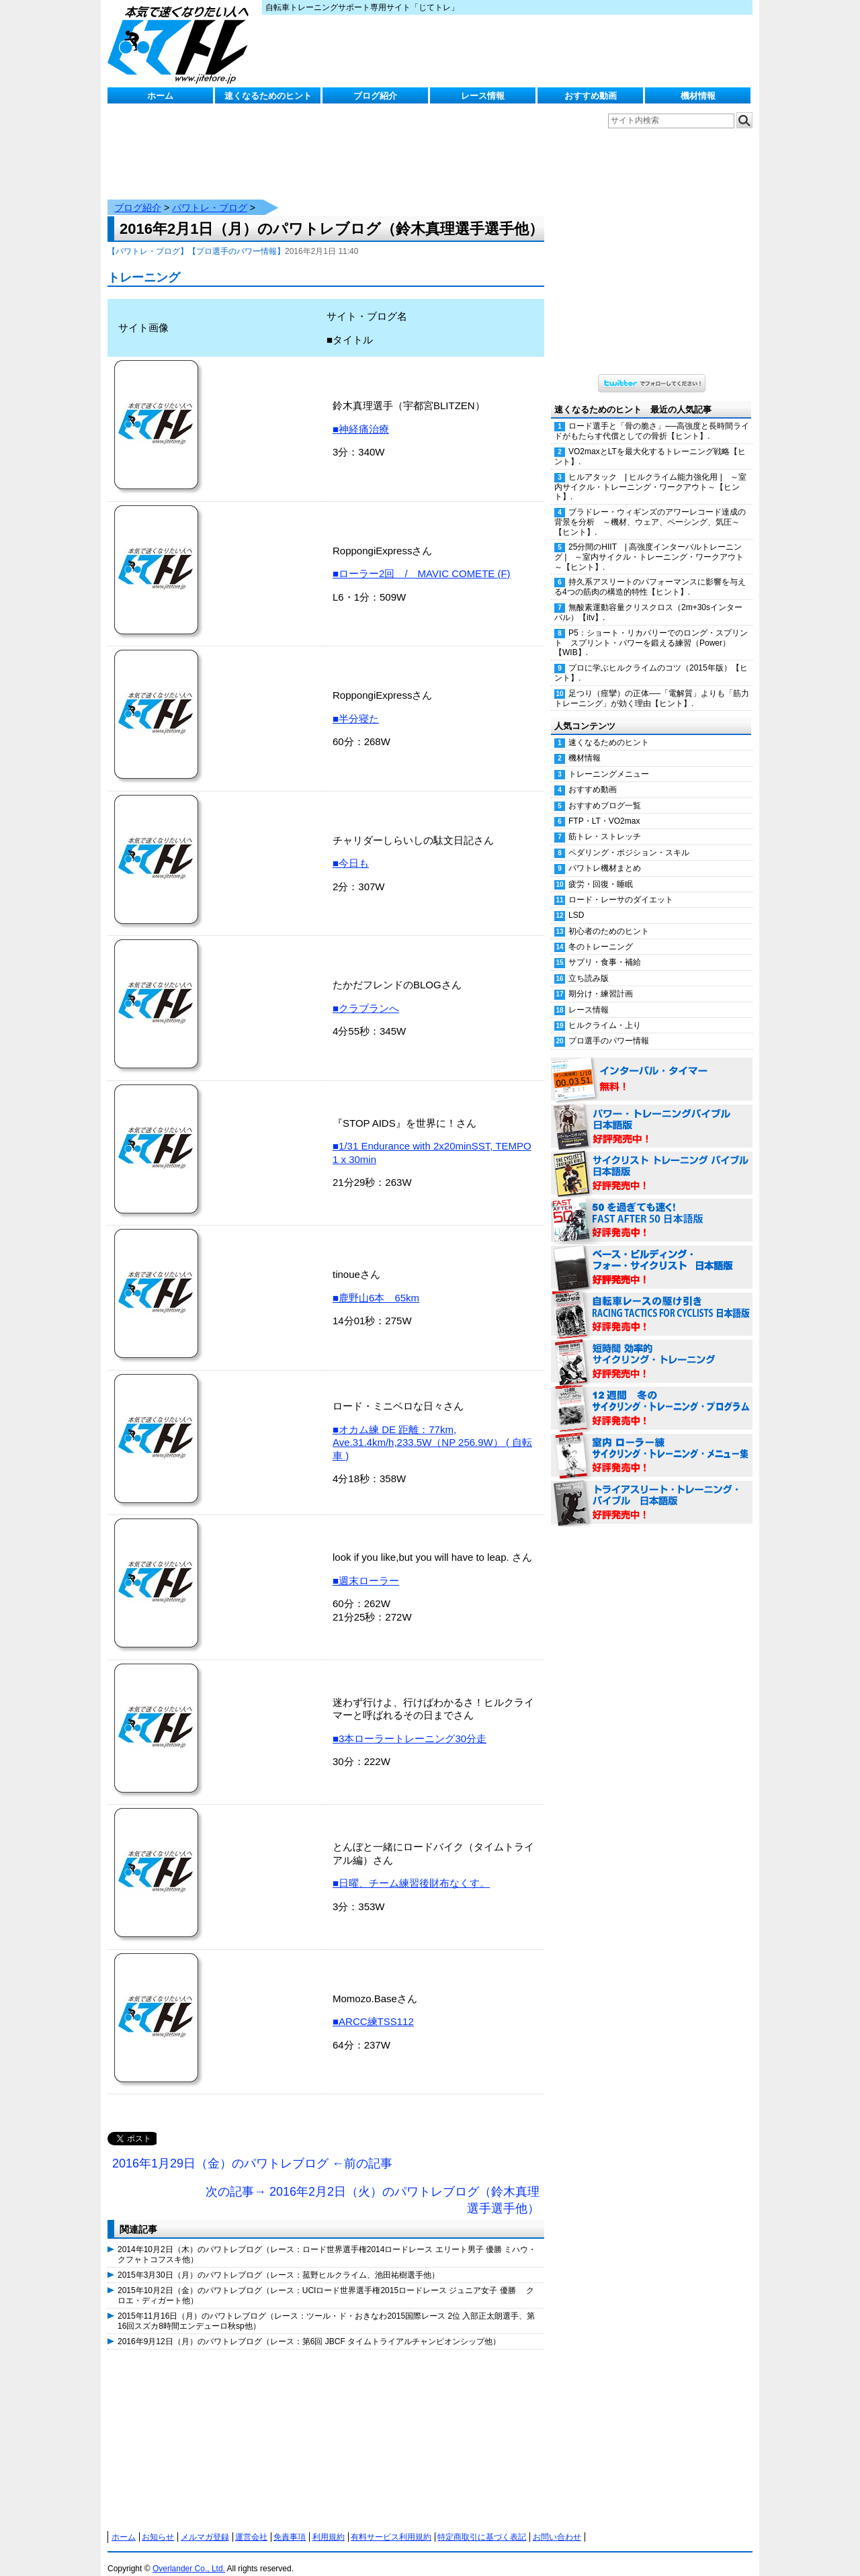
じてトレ (181, 43)
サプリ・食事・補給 (604, 948)
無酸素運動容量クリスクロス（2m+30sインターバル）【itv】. (648, 599)
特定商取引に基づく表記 (481, 2523)
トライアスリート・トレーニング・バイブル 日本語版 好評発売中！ (651, 1489)
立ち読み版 (588, 965)
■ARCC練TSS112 (373, 2008)
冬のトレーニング (600, 933)
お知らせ (158, 2523)
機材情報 (698, 96)
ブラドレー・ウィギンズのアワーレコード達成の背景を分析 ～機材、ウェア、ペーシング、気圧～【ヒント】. (650, 508)
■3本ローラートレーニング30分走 (409, 1725)
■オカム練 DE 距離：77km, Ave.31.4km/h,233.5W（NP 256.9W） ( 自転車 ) (432, 1429)
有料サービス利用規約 (391, 2523)
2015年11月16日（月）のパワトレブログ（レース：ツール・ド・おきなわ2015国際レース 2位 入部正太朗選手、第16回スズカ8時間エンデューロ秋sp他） (326, 2307)
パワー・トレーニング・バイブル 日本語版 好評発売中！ (651, 1113)
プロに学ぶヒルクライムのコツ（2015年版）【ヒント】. (651, 659)
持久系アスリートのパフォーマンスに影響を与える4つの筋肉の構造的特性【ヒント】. (650, 573)
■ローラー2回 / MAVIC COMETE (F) (422, 560)
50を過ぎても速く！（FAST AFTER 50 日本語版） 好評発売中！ (651, 1207)
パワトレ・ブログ (209, 194)
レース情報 (483, 96)
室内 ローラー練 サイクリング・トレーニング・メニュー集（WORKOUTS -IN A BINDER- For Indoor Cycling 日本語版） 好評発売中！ (651, 1442)
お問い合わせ (557, 2523)
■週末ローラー (366, 1567)
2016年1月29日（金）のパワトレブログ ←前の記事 (252, 2150)
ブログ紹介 (375, 96)
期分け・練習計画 (600, 980)
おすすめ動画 (590, 96)
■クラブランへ (366, 994)
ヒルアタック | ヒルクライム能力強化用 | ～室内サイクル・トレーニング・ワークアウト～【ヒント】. (650, 473)
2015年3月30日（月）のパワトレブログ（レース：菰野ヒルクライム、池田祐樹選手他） (278, 2261)
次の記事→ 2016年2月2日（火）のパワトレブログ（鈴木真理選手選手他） (373, 2187)
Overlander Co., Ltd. (189, 2555)
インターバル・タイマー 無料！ (651, 1066)
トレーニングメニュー (608, 760)
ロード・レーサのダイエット (620, 886)
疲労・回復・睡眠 (600, 870)
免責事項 (289, 2523)
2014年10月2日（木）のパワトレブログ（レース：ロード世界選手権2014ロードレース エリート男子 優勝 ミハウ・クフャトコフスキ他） (327, 2240)
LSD (576, 901)
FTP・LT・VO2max (604, 807)
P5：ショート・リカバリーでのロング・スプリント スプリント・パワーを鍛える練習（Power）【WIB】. (651, 629)
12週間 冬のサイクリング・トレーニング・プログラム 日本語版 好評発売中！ (651, 1395)
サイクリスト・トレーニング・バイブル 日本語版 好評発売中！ (651, 1160)
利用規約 (328, 2523)
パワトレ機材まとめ (604, 854)
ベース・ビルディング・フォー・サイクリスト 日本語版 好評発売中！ (651, 1254)
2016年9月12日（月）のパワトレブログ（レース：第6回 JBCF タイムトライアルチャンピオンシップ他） (309, 2328)
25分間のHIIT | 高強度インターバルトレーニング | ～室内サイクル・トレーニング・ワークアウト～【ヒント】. (649, 543)
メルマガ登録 (205, 2523)
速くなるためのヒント (268, 96)
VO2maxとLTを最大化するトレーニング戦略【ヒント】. (650, 443)
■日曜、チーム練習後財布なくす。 (411, 1869)
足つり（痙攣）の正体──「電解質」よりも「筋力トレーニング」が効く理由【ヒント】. (651, 685)
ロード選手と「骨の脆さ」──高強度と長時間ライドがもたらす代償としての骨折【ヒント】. (651, 417)
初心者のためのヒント (608, 917)
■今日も (351, 849)
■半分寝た (356, 705)
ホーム (160, 96)
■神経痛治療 (361, 415)
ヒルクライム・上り (604, 1012)
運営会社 (251, 2523)
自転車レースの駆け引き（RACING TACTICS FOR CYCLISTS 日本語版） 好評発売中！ (651, 1301)
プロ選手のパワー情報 (608, 1027)
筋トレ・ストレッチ (604, 823)
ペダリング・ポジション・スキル (628, 839)
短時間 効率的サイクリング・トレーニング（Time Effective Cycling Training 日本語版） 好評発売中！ (651, 1348)
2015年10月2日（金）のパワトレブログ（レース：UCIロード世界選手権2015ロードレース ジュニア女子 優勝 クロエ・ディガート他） (326, 2281)
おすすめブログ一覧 (604, 792)
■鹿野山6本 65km (376, 1284)
